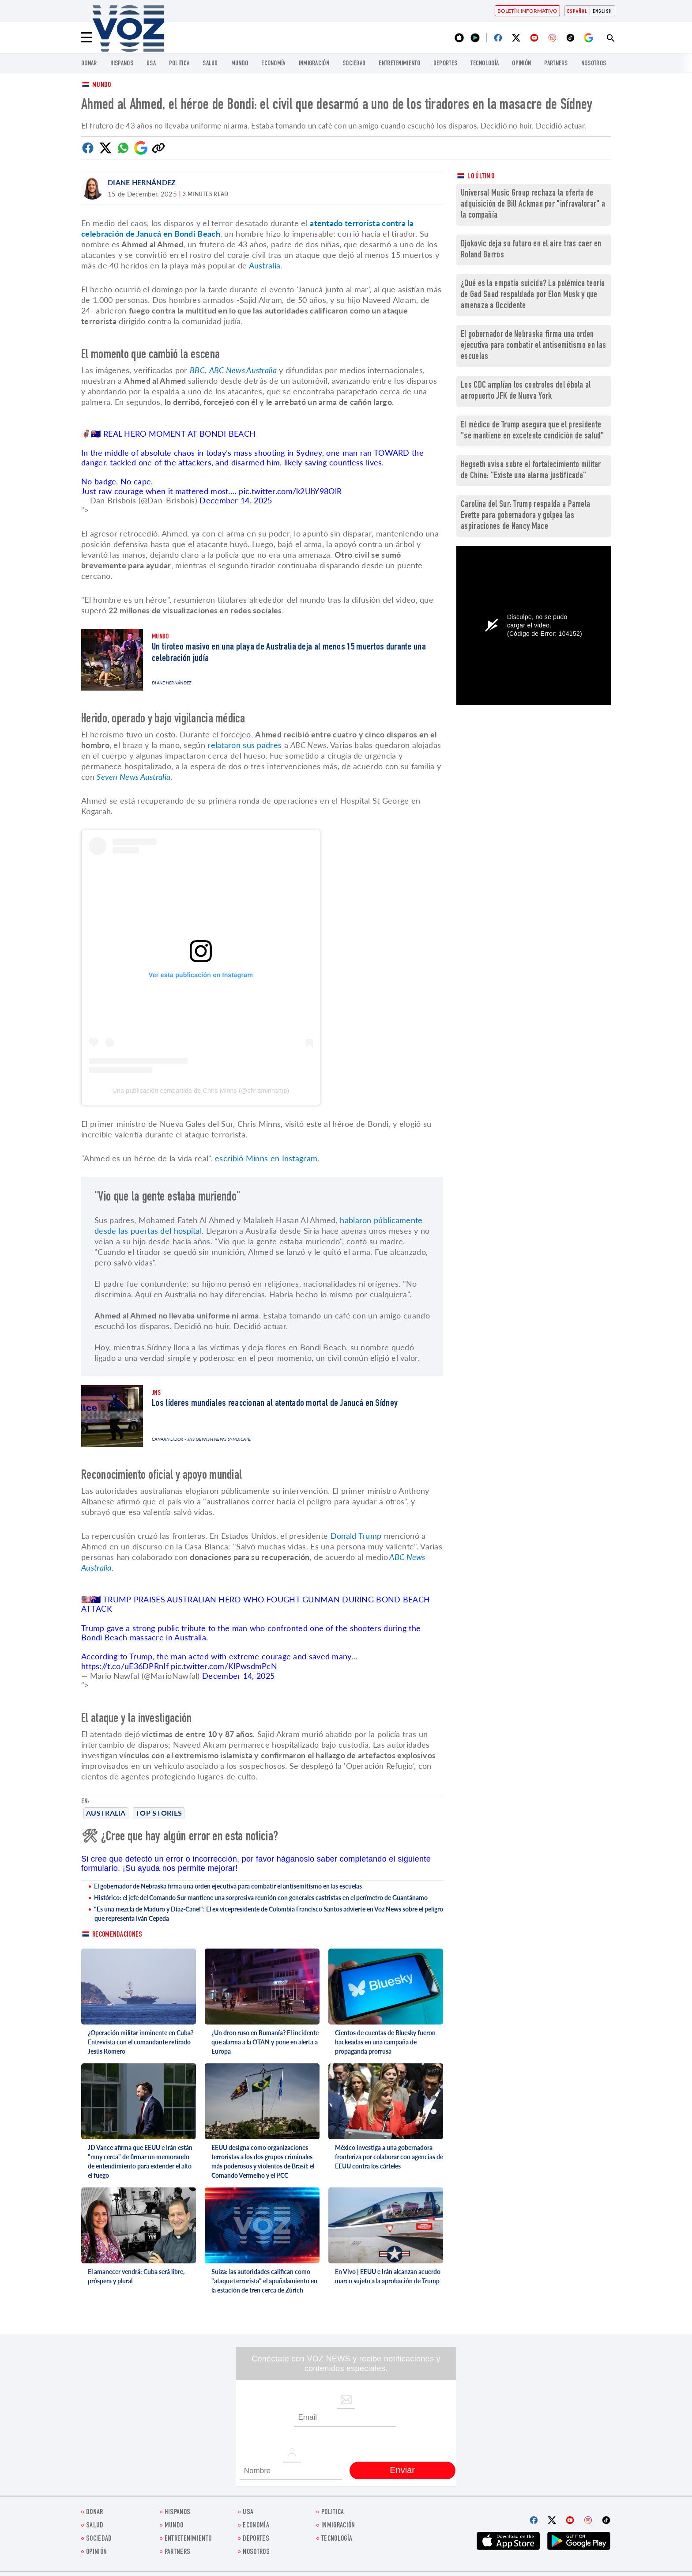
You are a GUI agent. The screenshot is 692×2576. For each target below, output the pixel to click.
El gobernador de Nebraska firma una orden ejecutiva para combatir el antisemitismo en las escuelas (228, 1886)
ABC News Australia (243, 370)
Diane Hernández (142, 182)
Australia (106, 1813)
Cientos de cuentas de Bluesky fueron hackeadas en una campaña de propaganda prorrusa (385, 2042)
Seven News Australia (133, 777)
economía (273, 63)
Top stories (158, 1813)
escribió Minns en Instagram (266, 1158)
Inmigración (314, 63)
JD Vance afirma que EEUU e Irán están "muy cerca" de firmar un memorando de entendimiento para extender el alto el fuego (140, 2161)
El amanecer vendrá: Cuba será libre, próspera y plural (136, 2276)
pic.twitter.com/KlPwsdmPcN (224, 1666)
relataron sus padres (244, 745)
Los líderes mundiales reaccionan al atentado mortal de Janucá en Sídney (275, 1404)
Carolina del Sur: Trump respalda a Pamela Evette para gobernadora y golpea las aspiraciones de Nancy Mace (525, 516)
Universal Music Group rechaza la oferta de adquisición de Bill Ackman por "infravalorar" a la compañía (533, 204)
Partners (556, 63)
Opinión (521, 63)
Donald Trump (356, 1536)
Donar (89, 63)
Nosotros (593, 63)
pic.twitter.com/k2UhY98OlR (290, 491)
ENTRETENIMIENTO (399, 63)
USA (151, 63)
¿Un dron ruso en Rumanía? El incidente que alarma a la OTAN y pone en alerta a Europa (265, 2042)
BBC (197, 370)
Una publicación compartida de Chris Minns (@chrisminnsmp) (201, 1090)
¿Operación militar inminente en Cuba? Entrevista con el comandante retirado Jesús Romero (140, 2042)
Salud (210, 63)
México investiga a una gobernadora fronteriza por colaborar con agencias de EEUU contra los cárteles (389, 2157)
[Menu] (86, 37)
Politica (179, 63)
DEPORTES (445, 63)
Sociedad (353, 63)
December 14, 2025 (235, 500)
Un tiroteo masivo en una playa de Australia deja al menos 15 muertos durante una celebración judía (289, 653)
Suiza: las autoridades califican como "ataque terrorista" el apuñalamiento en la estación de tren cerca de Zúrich (264, 2281)
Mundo (239, 63)
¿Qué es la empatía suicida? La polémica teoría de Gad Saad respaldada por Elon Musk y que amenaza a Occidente (533, 295)
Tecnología (484, 63)
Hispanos (121, 63)
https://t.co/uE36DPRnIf (125, 1666)
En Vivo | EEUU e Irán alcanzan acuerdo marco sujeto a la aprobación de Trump (387, 2276)
